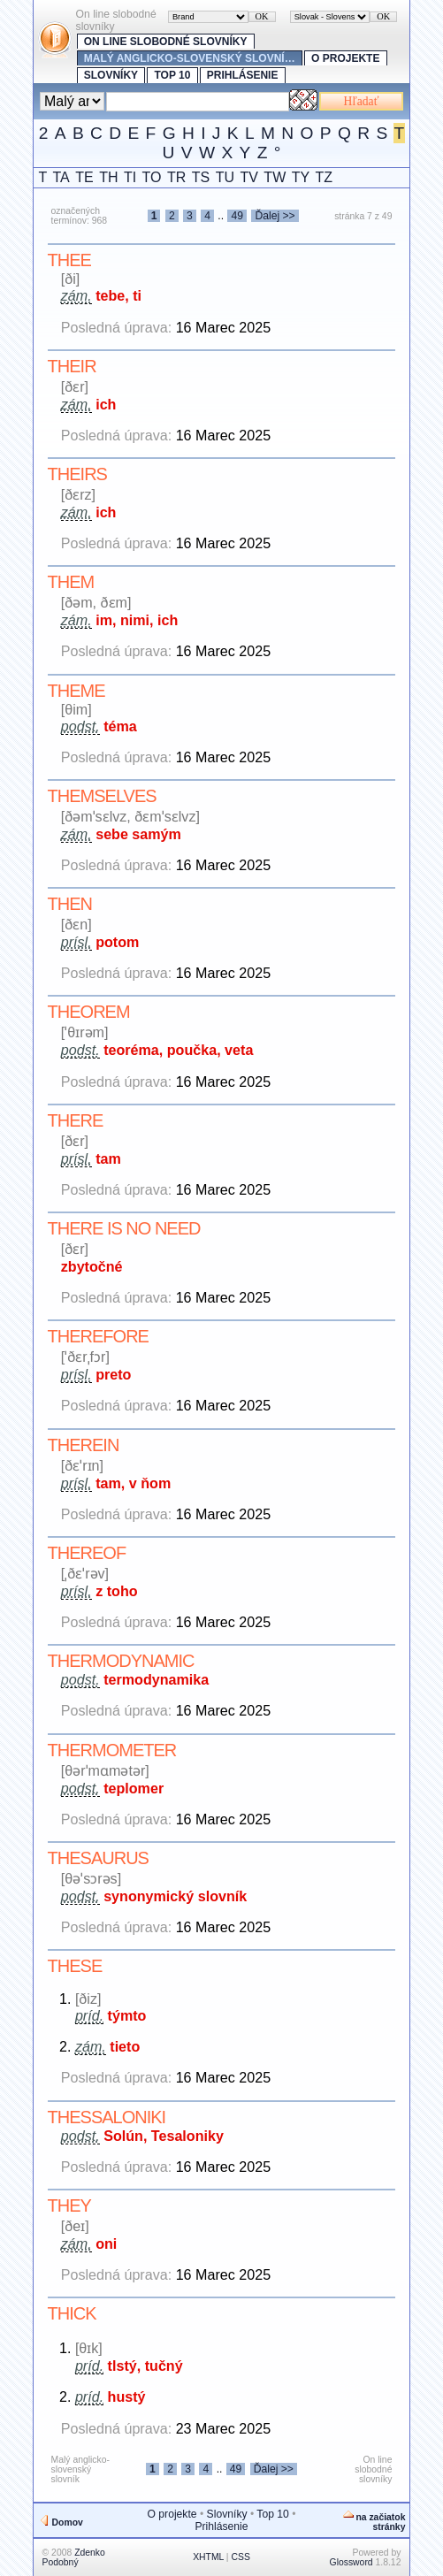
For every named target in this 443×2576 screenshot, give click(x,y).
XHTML (208, 2557)
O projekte (345, 58)
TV (248, 177)
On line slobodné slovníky (166, 41)
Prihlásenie (243, 75)
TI (130, 177)
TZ (324, 177)
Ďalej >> (274, 216)
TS (201, 177)
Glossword (351, 2562)
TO (152, 177)
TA (61, 177)
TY (300, 177)
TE (84, 177)
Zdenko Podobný (73, 2557)
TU (225, 177)
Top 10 (172, 75)
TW (275, 177)
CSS (240, 2557)
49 (237, 216)
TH (108, 177)
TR (176, 177)
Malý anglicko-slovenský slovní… (189, 58)
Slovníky (111, 75)
